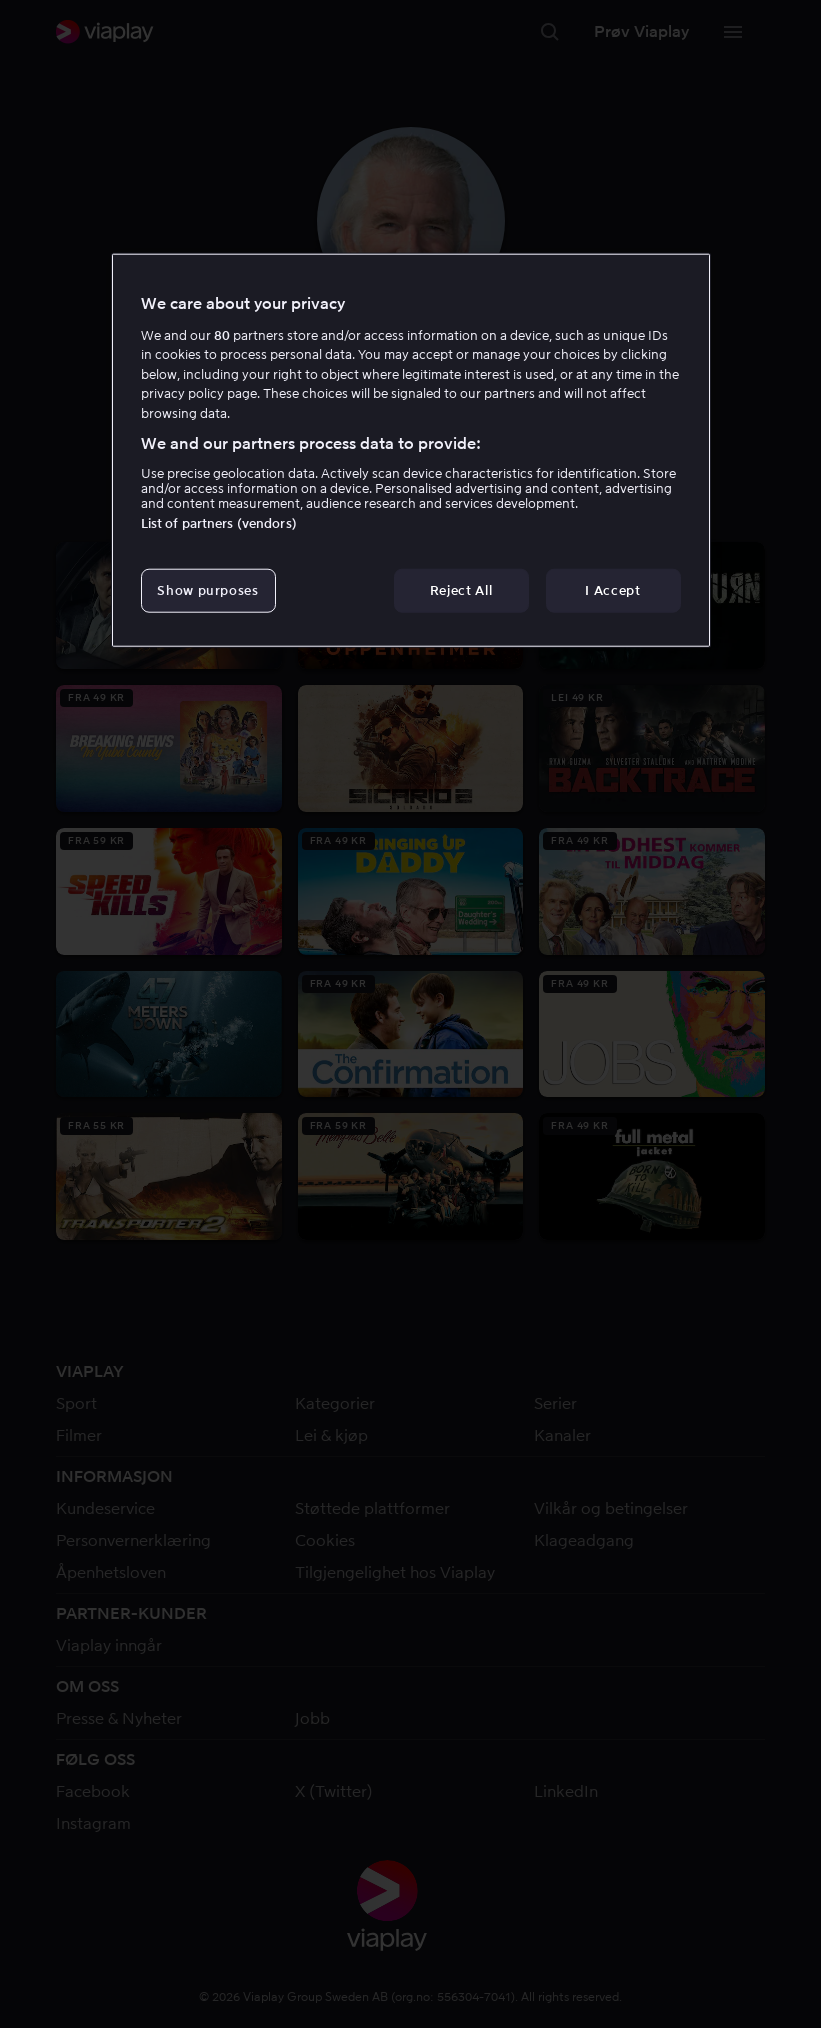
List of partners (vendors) (219, 522)
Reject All (461, 589)
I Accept (612, 589)
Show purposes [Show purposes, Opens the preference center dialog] (207, 589)
